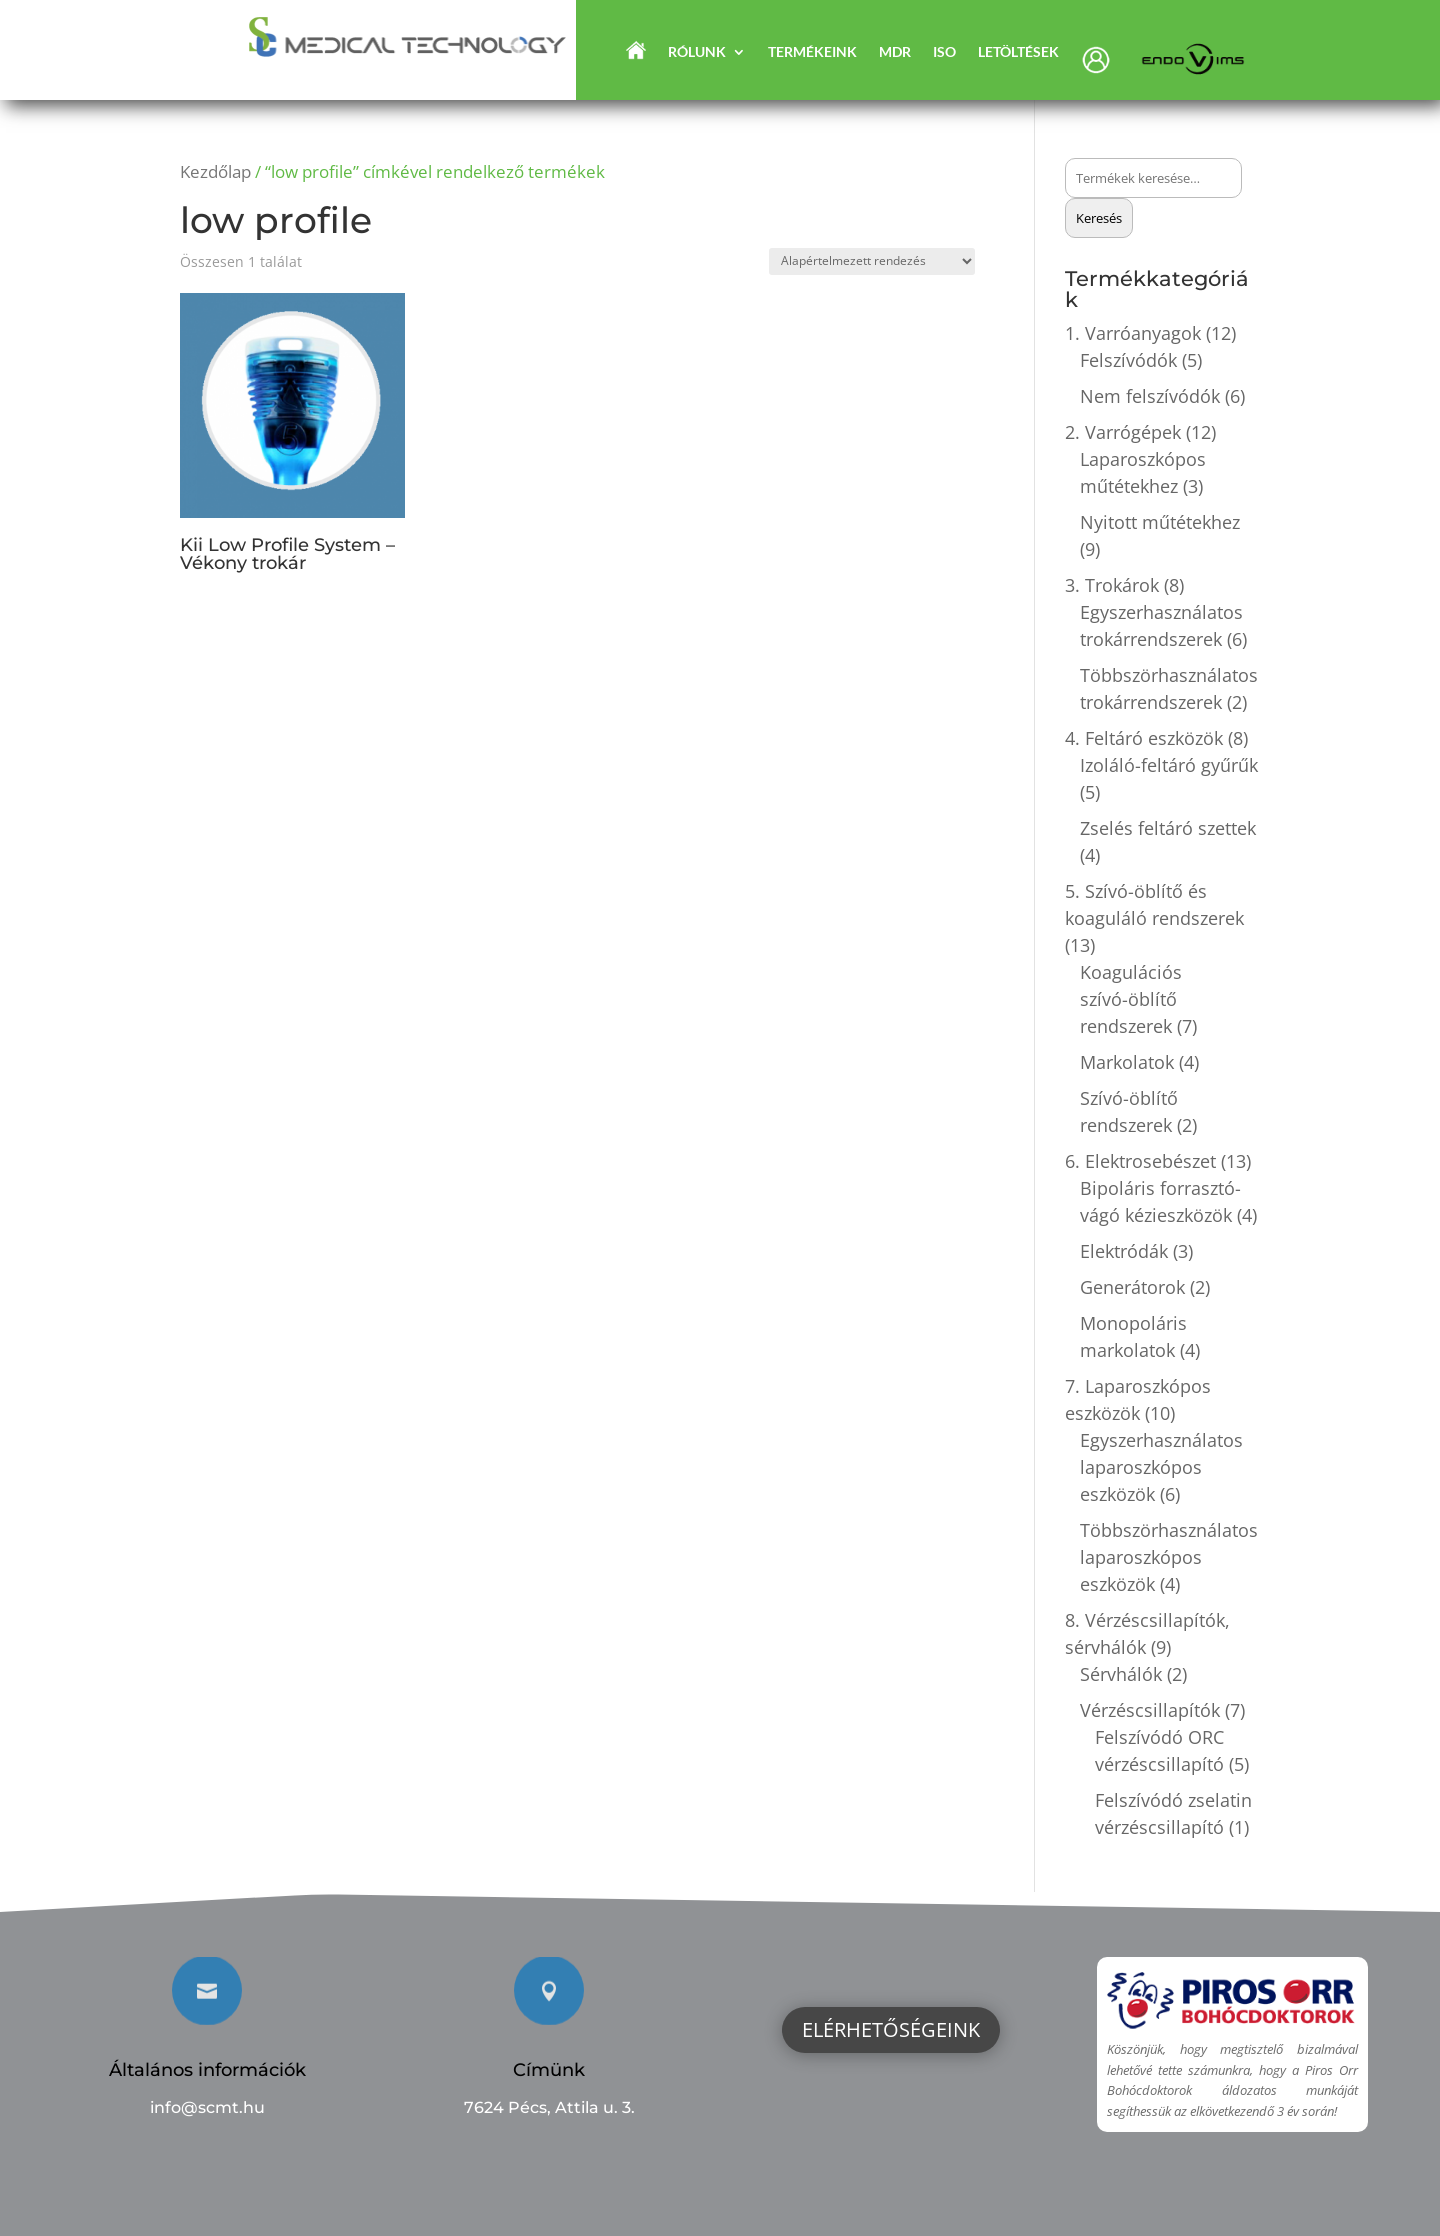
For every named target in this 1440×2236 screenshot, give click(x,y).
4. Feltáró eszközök (1144, 738)
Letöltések (1018, 52)
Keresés (1099, 218)
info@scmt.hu (207, 2107)
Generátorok (1132, 1287)
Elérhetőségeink (891, 2029)
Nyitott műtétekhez (1160, 522)
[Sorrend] (872, 261)
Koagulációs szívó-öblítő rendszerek (1131, 999)
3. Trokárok (1112, 585)
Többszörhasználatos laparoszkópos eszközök (1169, 1557)
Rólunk (697, 52)
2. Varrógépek (1123, 432)
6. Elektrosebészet (1140, 1161)
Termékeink (812, 52)
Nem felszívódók (1150, 396)
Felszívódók (1128, 360)
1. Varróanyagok (1133, 333)
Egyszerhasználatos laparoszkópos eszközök (1161, 1467)
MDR (895, 52)
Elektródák (1124, 1251)
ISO (944, 52)
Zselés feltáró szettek (1168, 828)
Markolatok (1127, 1062)
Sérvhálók (1121, 1674)
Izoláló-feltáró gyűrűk (1169, 765)
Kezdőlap (215, 171)
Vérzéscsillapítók (1150, 1710)
